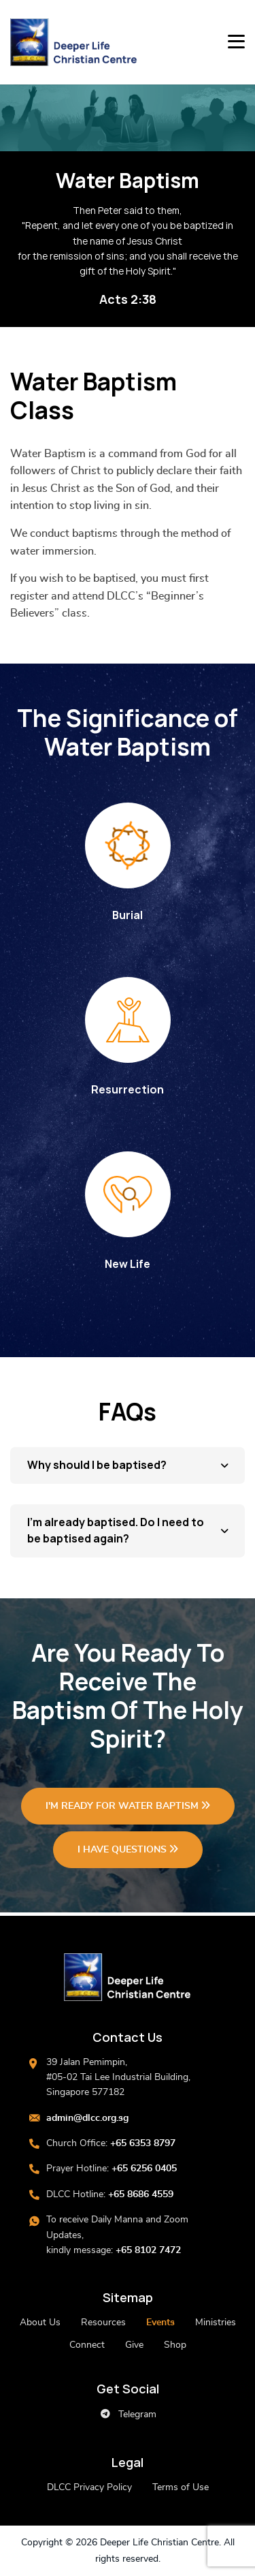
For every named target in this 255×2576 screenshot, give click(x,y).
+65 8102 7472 (148, 2250)
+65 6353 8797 (142, 2143)
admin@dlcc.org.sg (87, 2118)
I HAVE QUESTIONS (128, 1849)
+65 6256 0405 (144, 2168)
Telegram (127, 2414)
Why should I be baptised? (97, 1465)
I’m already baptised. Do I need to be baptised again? (115, 1530)
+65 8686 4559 (140, 2194)
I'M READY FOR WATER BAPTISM (128, 1806)
